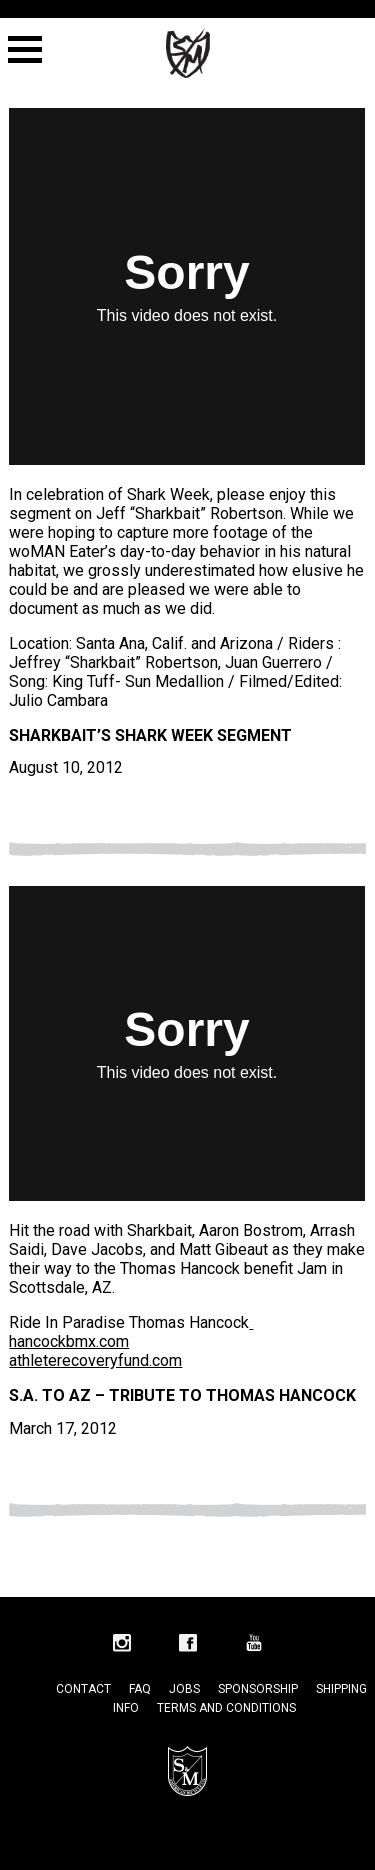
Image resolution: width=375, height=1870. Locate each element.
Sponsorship (258, 1689)
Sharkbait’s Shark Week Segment (150, 735)
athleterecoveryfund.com (95, 1360)
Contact (83, 1689)
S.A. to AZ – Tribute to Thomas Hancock (182, 1395)
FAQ (140, 1689)
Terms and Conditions (226, 1708)
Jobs (184, 1689)
